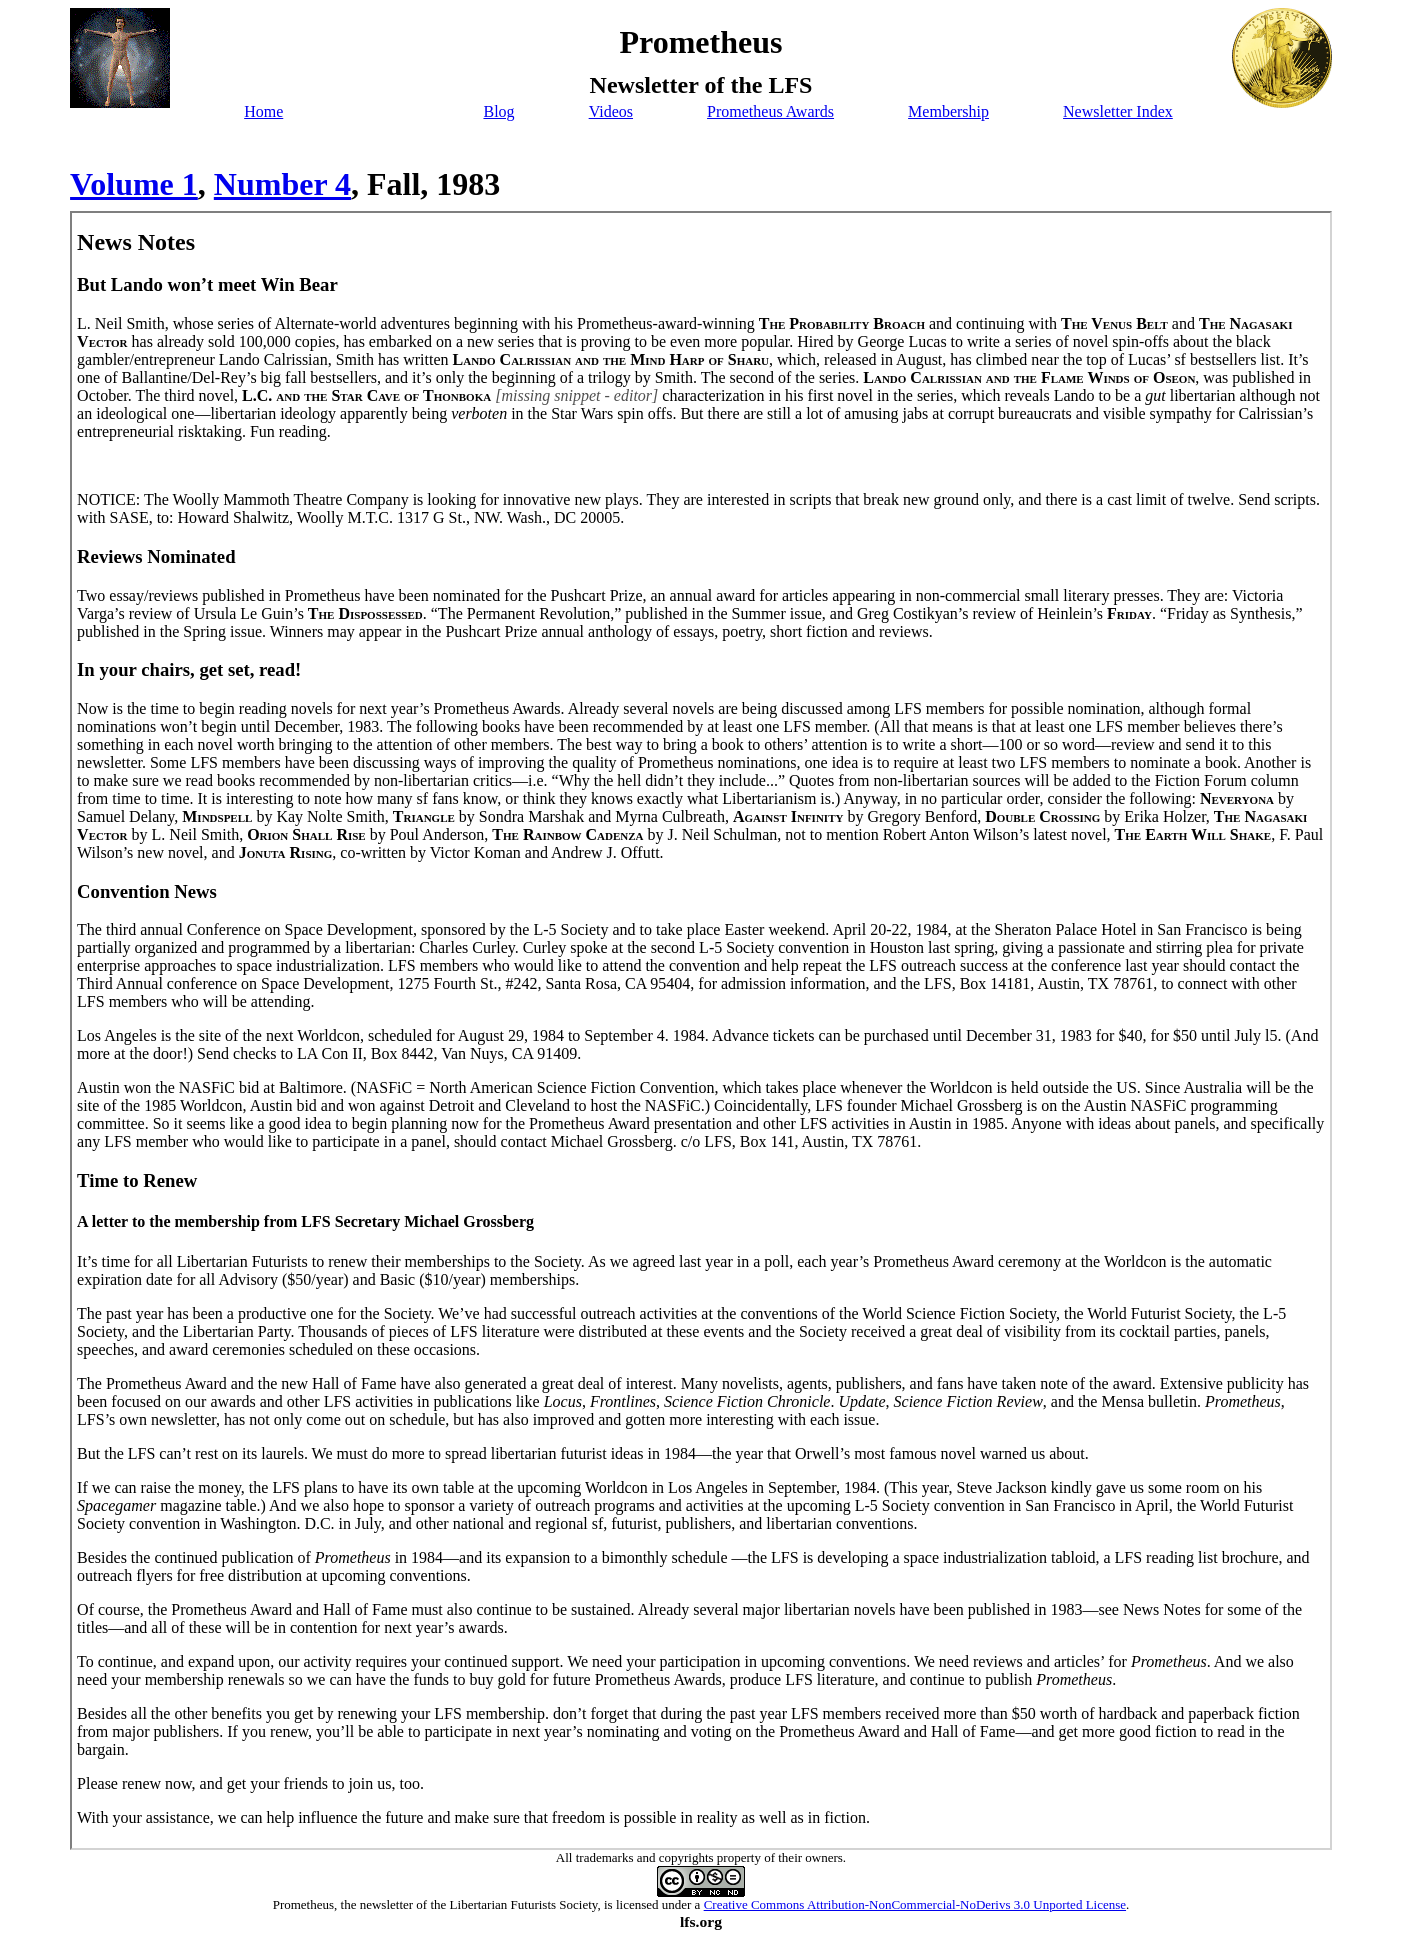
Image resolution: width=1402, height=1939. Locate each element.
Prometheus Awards (770, 111)
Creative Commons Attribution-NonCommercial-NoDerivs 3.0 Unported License (915, 1904)
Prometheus (303, 1904)
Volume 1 (134, 184)
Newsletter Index (1118, 111)
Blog (498, 111)
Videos (611, 111)
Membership (948, 111)
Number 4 (282, 184)
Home (263, 111)
